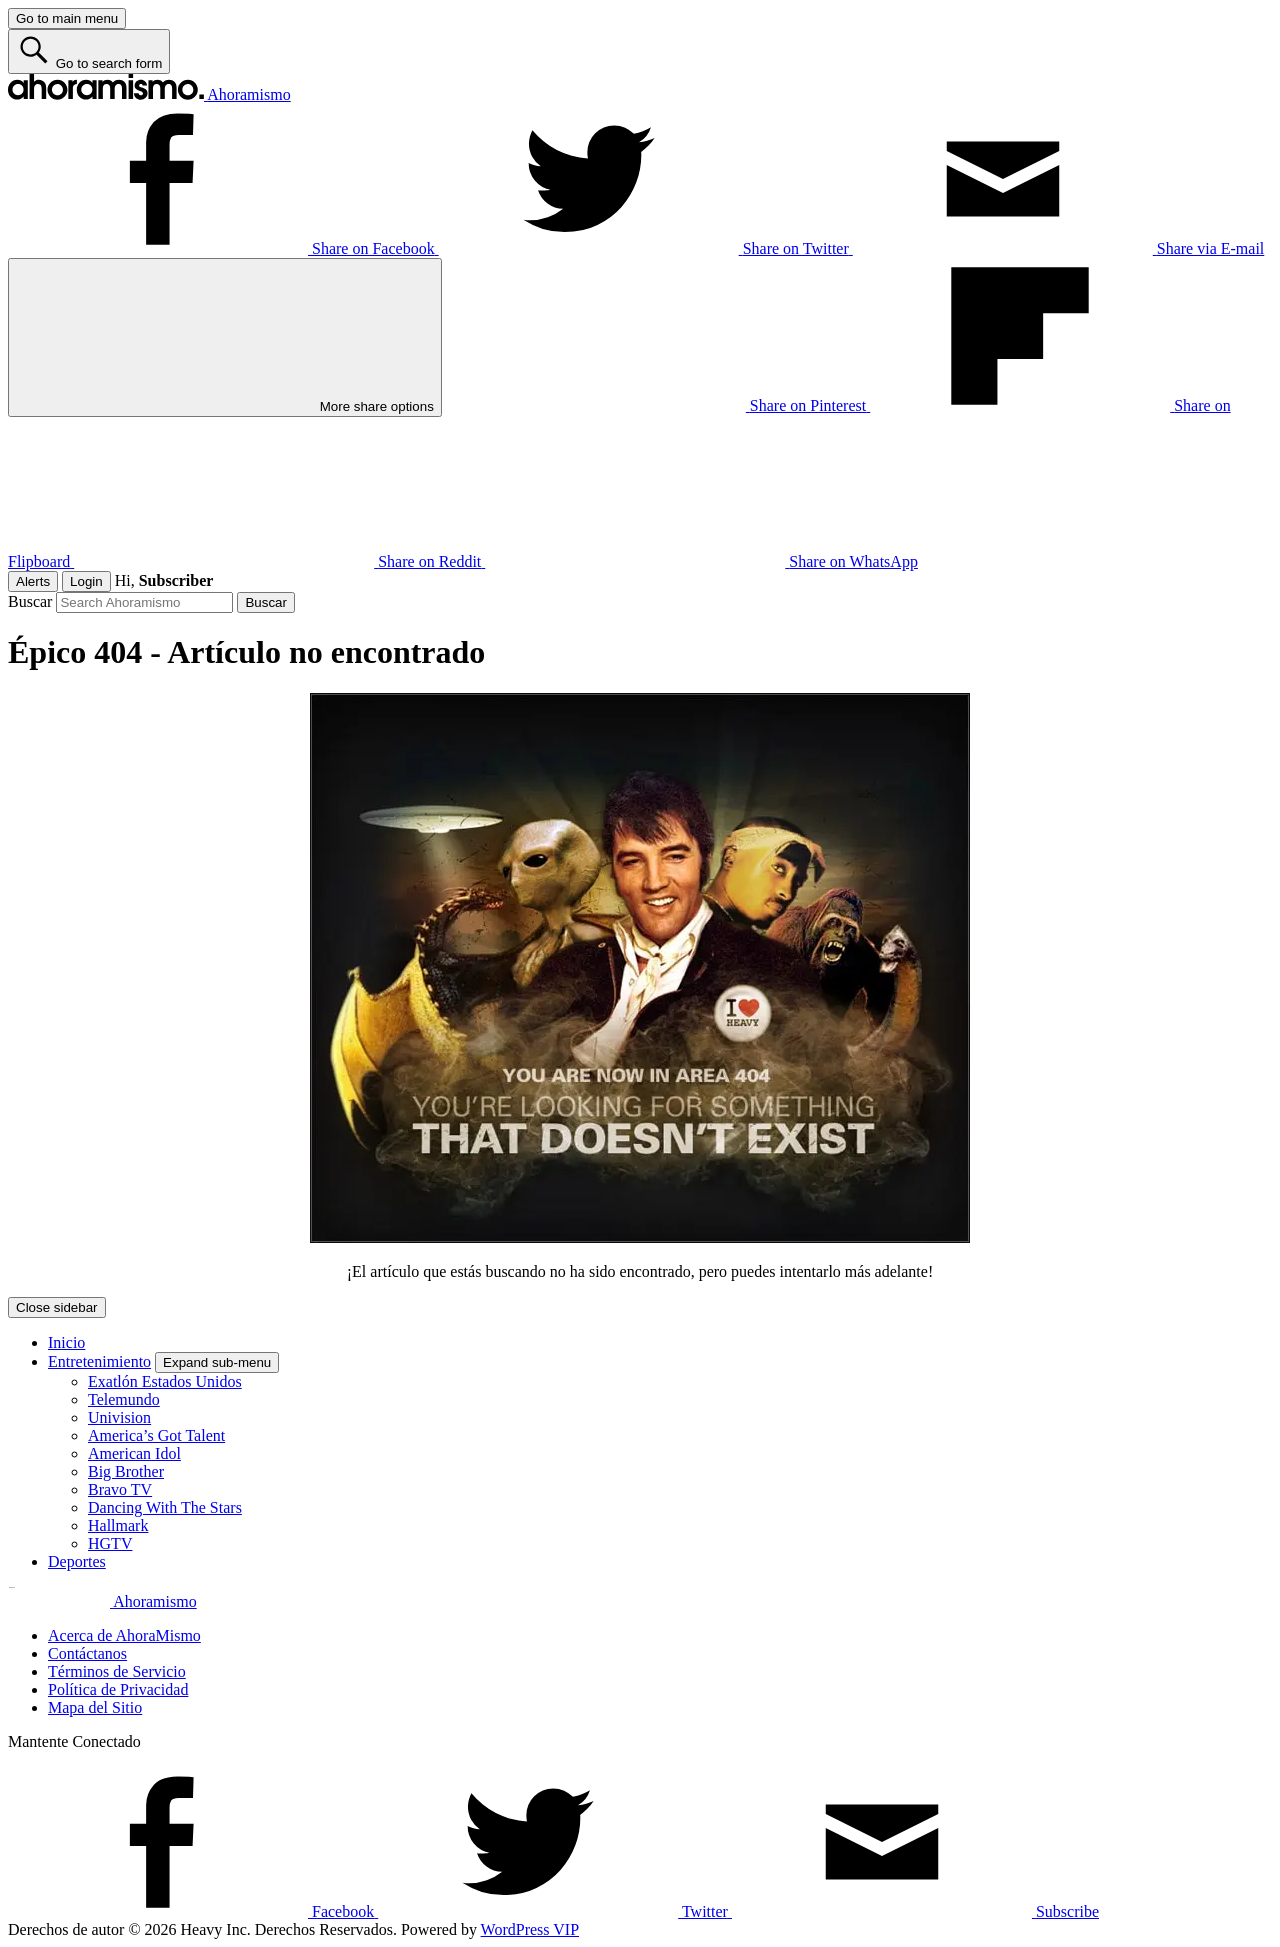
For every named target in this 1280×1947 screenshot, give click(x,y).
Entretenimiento (99, 1361)
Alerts (33, 581)
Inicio (66, 1342)
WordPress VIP (530, 1929)
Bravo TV (120, 1489)
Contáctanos (87, 1653)
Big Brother (126, 1471)
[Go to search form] (89, 51)
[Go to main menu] (67, 18)
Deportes (77, 1561)
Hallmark (118, 1525)
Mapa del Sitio (95, 1707)
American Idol (134, 1453)
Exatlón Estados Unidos (165, 1381)
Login (86, 581)
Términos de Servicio (117, 1671)
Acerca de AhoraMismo (124, 1635)
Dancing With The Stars (165, 1507)
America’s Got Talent (156, 1435)
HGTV (110, 1543)
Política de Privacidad (118, 1689)
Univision (119, 1417)
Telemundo (124, 1399)
